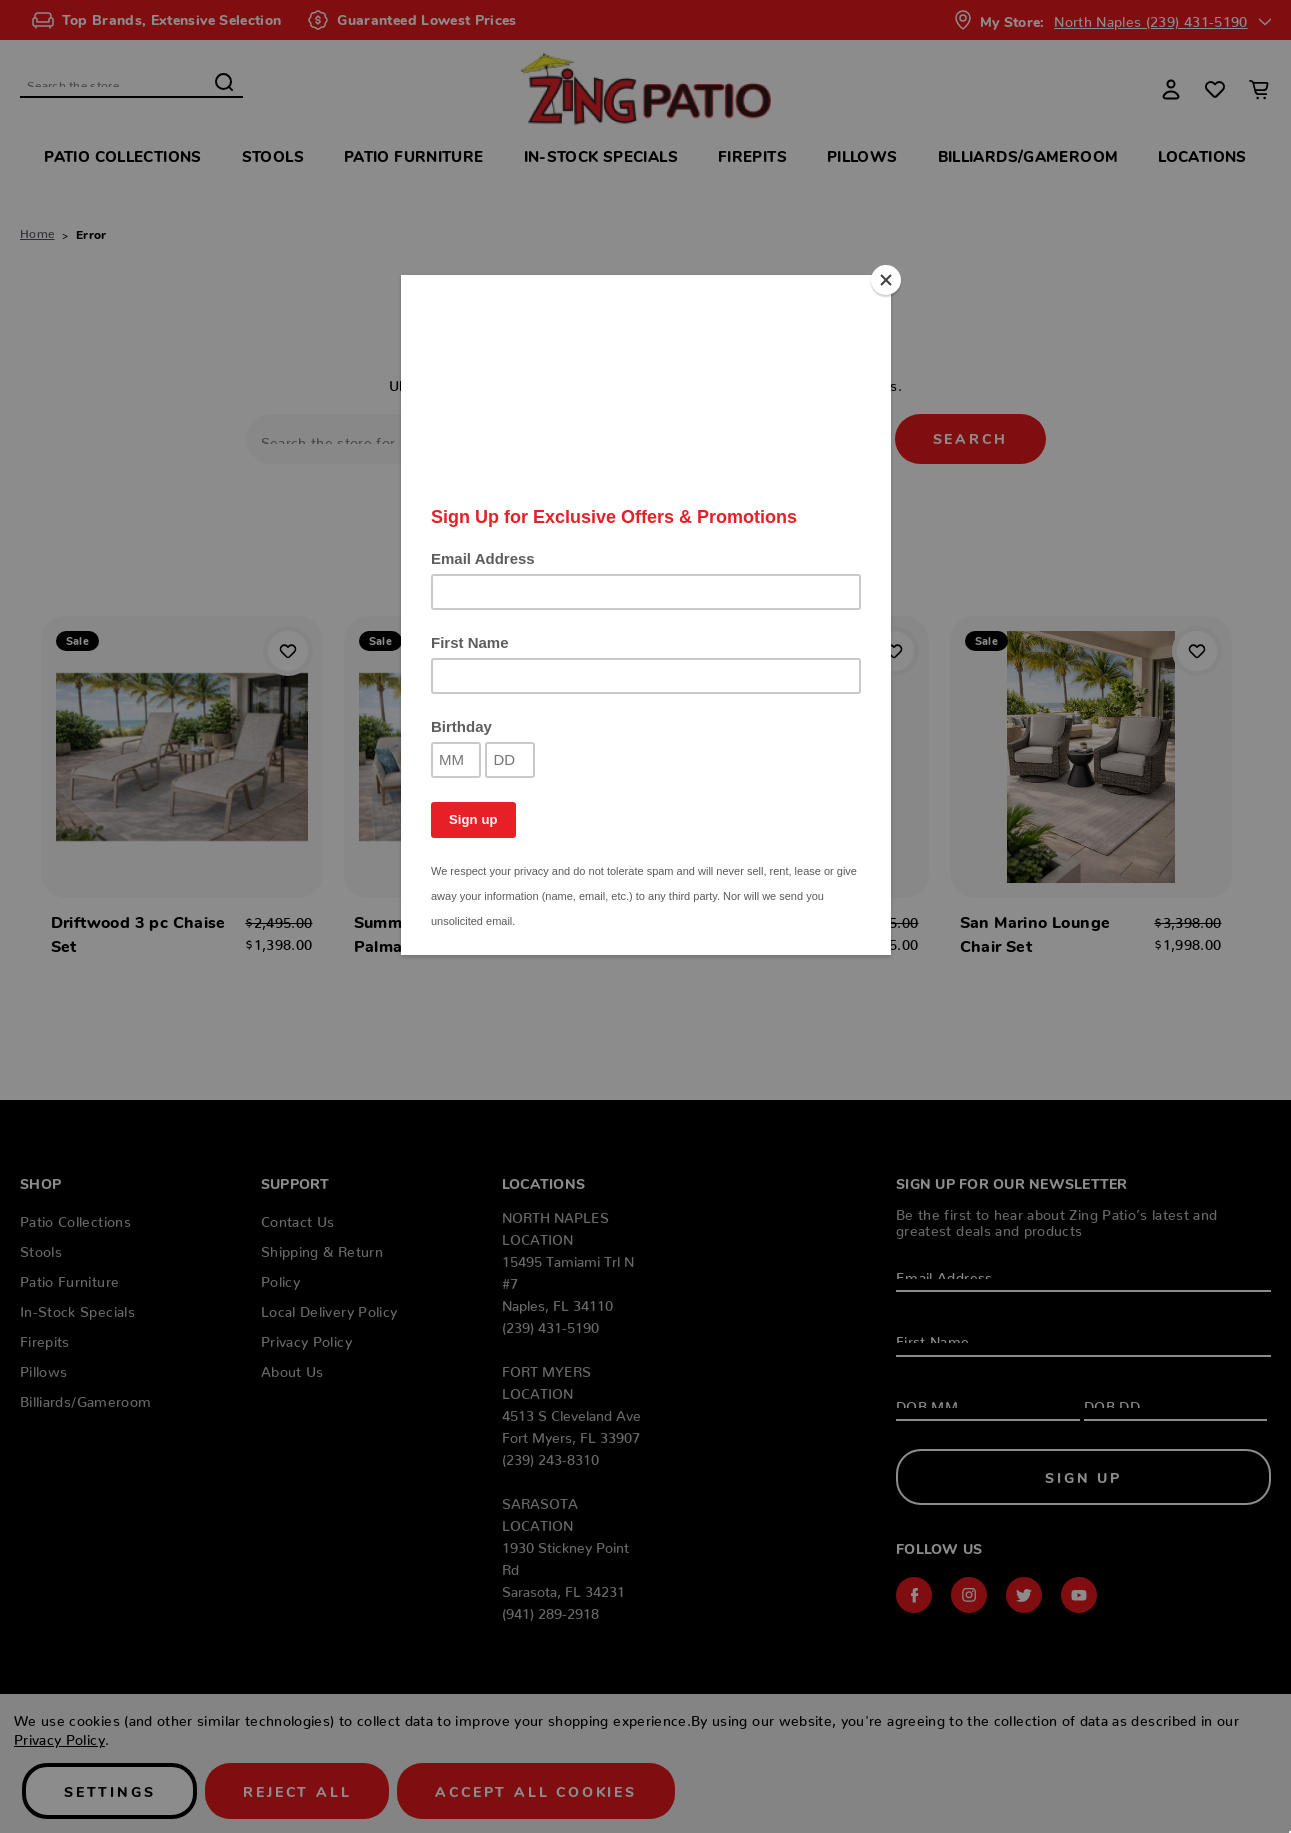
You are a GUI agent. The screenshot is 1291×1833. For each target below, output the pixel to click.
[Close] (886, 280)
